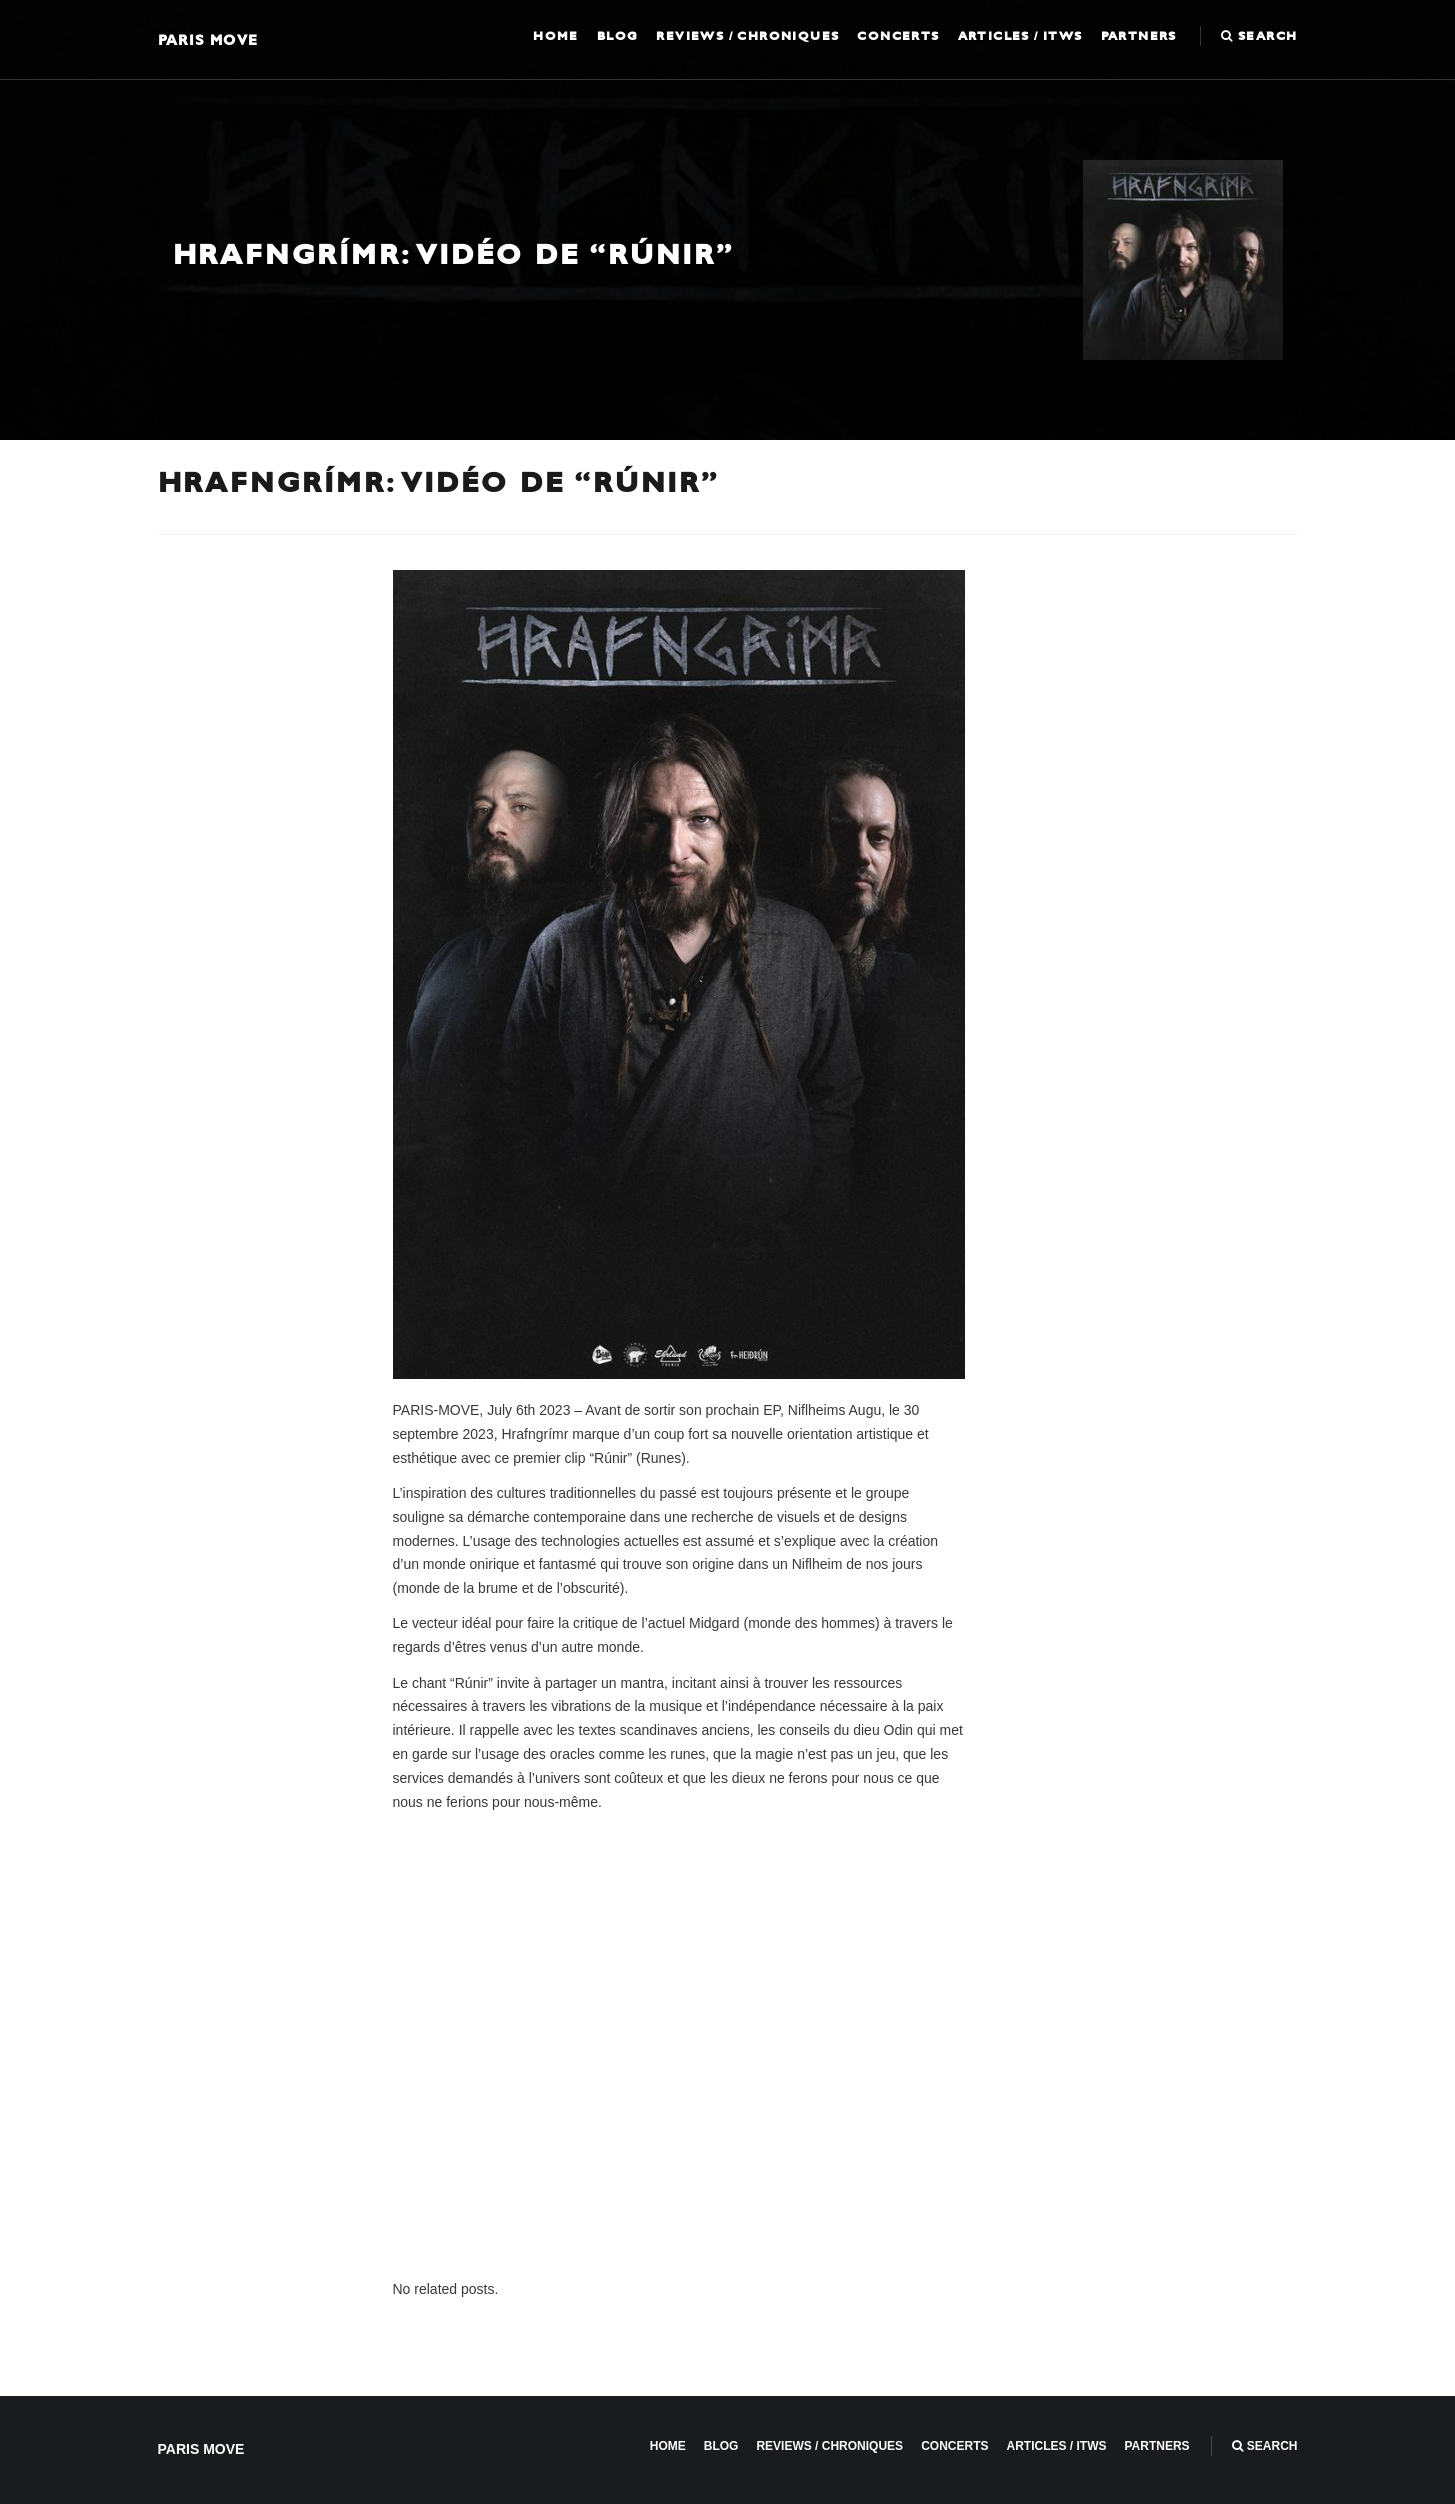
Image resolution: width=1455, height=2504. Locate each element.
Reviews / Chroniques (747, 36)
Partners (1139, 36)
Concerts (898, 36)
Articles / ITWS (1020, 36)
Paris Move (208, 39)
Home (556, 36)
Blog (618, 36)
